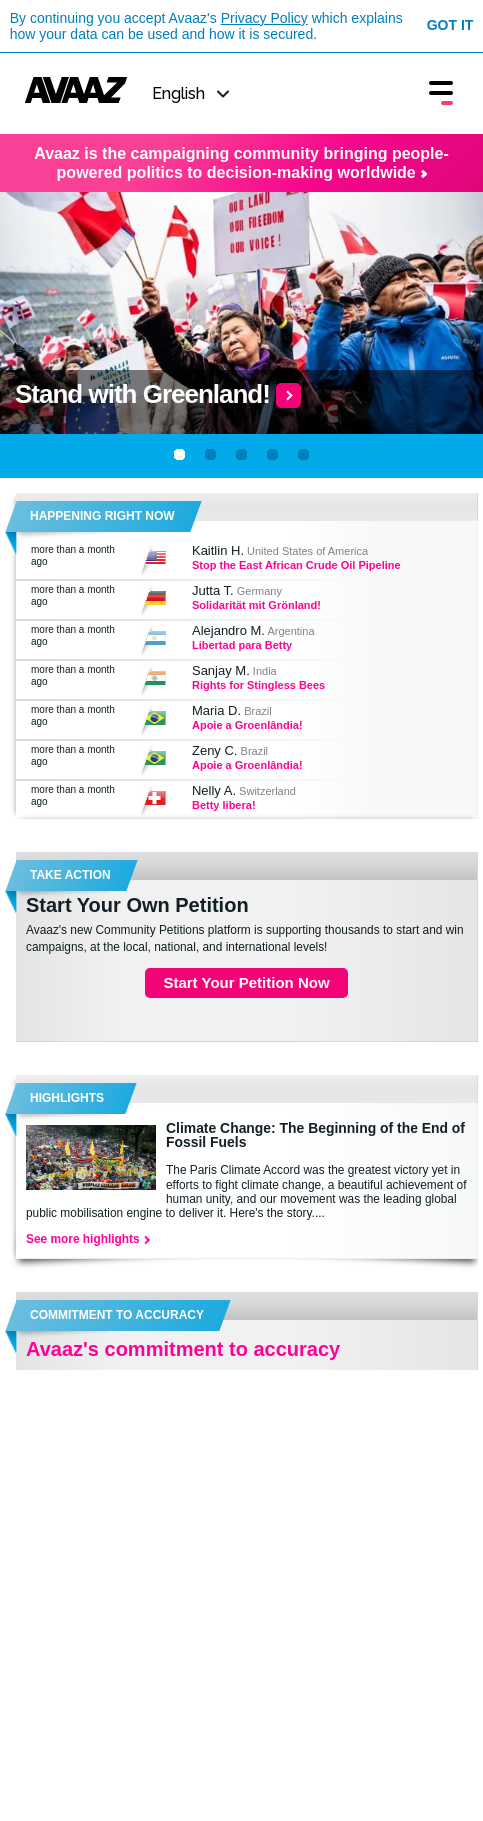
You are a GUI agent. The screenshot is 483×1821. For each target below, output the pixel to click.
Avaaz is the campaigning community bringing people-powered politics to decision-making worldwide (241, 163)
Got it (450, 25)
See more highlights (87, 1239)
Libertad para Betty (242, 645)
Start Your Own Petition (137, 905)
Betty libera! (224, 805)
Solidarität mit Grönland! (256, 605)
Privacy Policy (264, 18)
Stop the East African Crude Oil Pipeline (296, 565)
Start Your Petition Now (246, 982)
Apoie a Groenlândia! (247, 725)
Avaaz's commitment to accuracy (183, 1349)
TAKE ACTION (70, 875)
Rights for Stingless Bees (258, 685)
